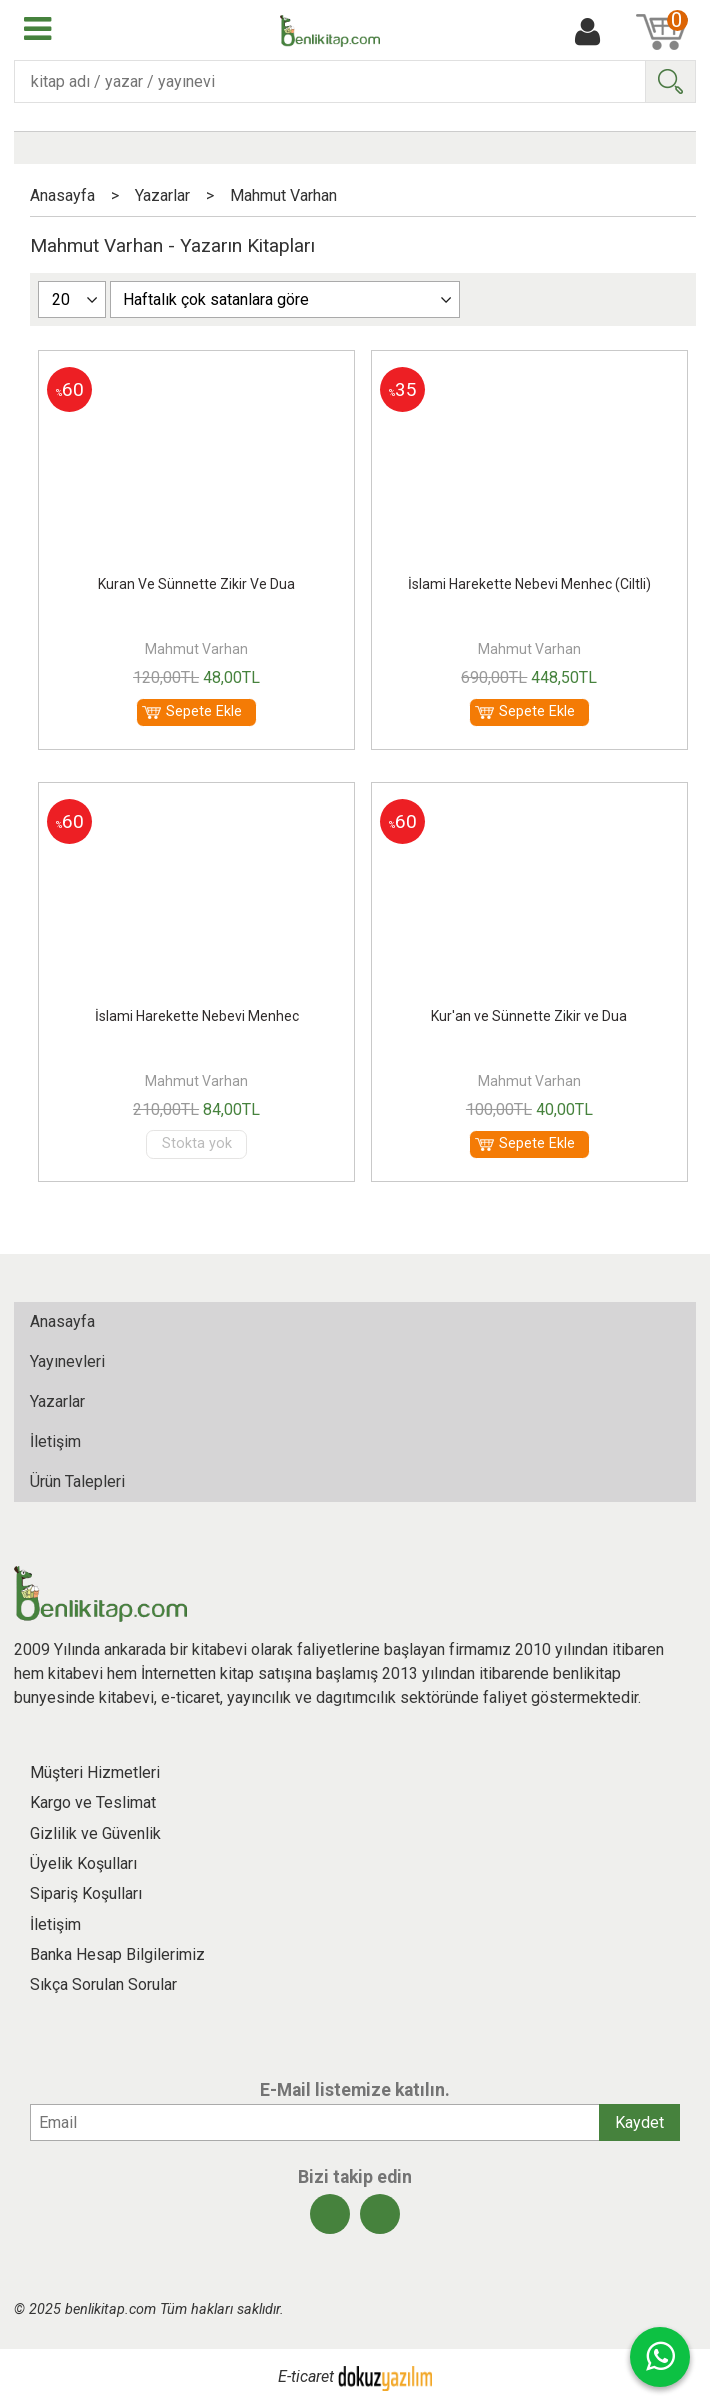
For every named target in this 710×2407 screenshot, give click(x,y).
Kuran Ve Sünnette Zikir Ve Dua (196, 584)
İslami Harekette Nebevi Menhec (197, 1016)
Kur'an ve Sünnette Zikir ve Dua (529, 1016)
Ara (670, 81)
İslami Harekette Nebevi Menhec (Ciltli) (529, 584)
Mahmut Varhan (196, 649)
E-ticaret (306, 2377)
